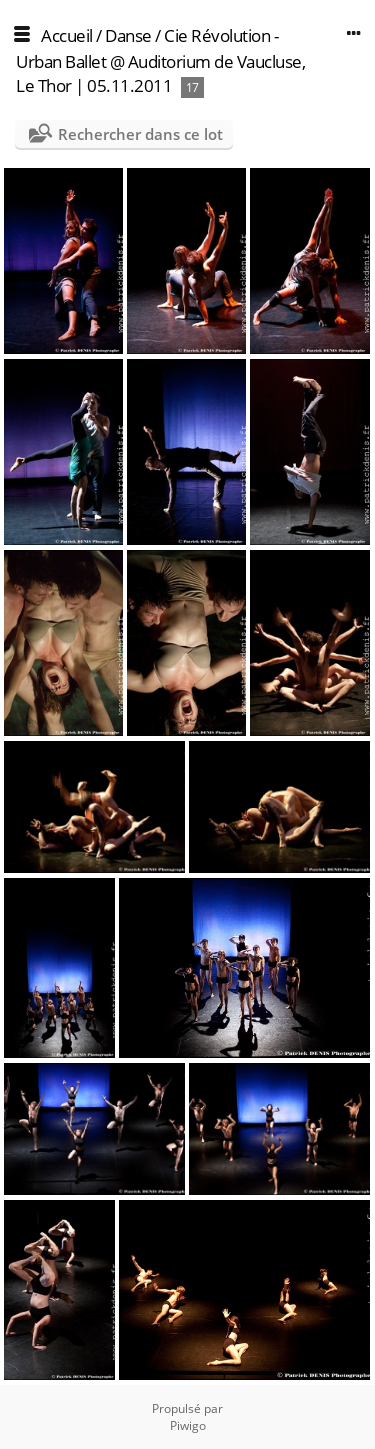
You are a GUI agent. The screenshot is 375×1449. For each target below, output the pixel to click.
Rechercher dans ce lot (140, 134)
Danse (128, 35)
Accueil (67, 35)
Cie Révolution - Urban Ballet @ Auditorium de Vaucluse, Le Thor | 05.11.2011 (160, 60)
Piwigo (188, 1425)
